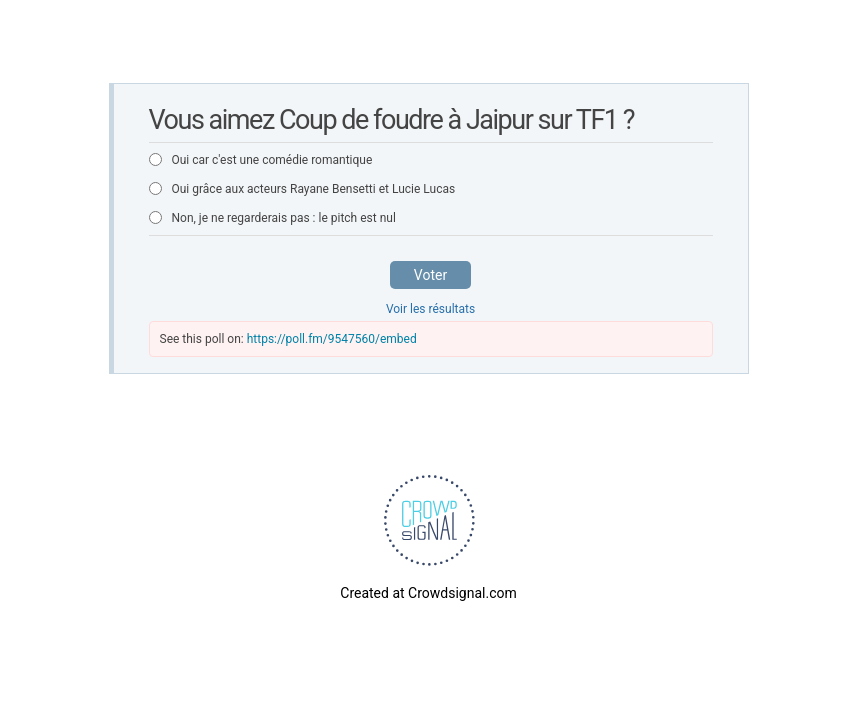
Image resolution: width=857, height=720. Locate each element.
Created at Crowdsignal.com (428, 593)
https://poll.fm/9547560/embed (332, 339)
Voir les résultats (430, 309)
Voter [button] (430, 275)
